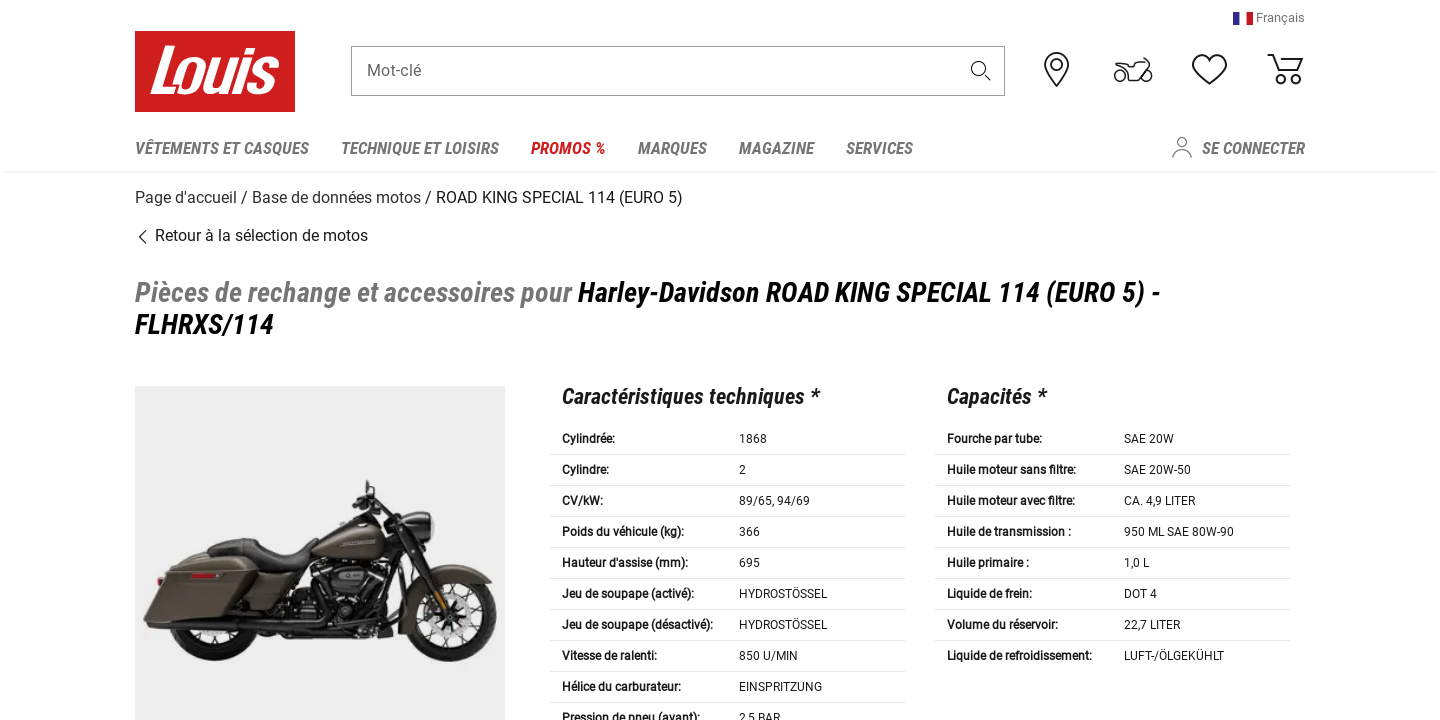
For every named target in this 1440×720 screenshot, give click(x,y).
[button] (1269, 24)
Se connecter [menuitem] (1253, 148)
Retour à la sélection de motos (251, 232)
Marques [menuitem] (672, 148)
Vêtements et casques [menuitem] (222, 148)
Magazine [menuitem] (776, 148)
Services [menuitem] (879, 148)
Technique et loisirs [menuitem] (420, 148)
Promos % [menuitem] (568, 148)
